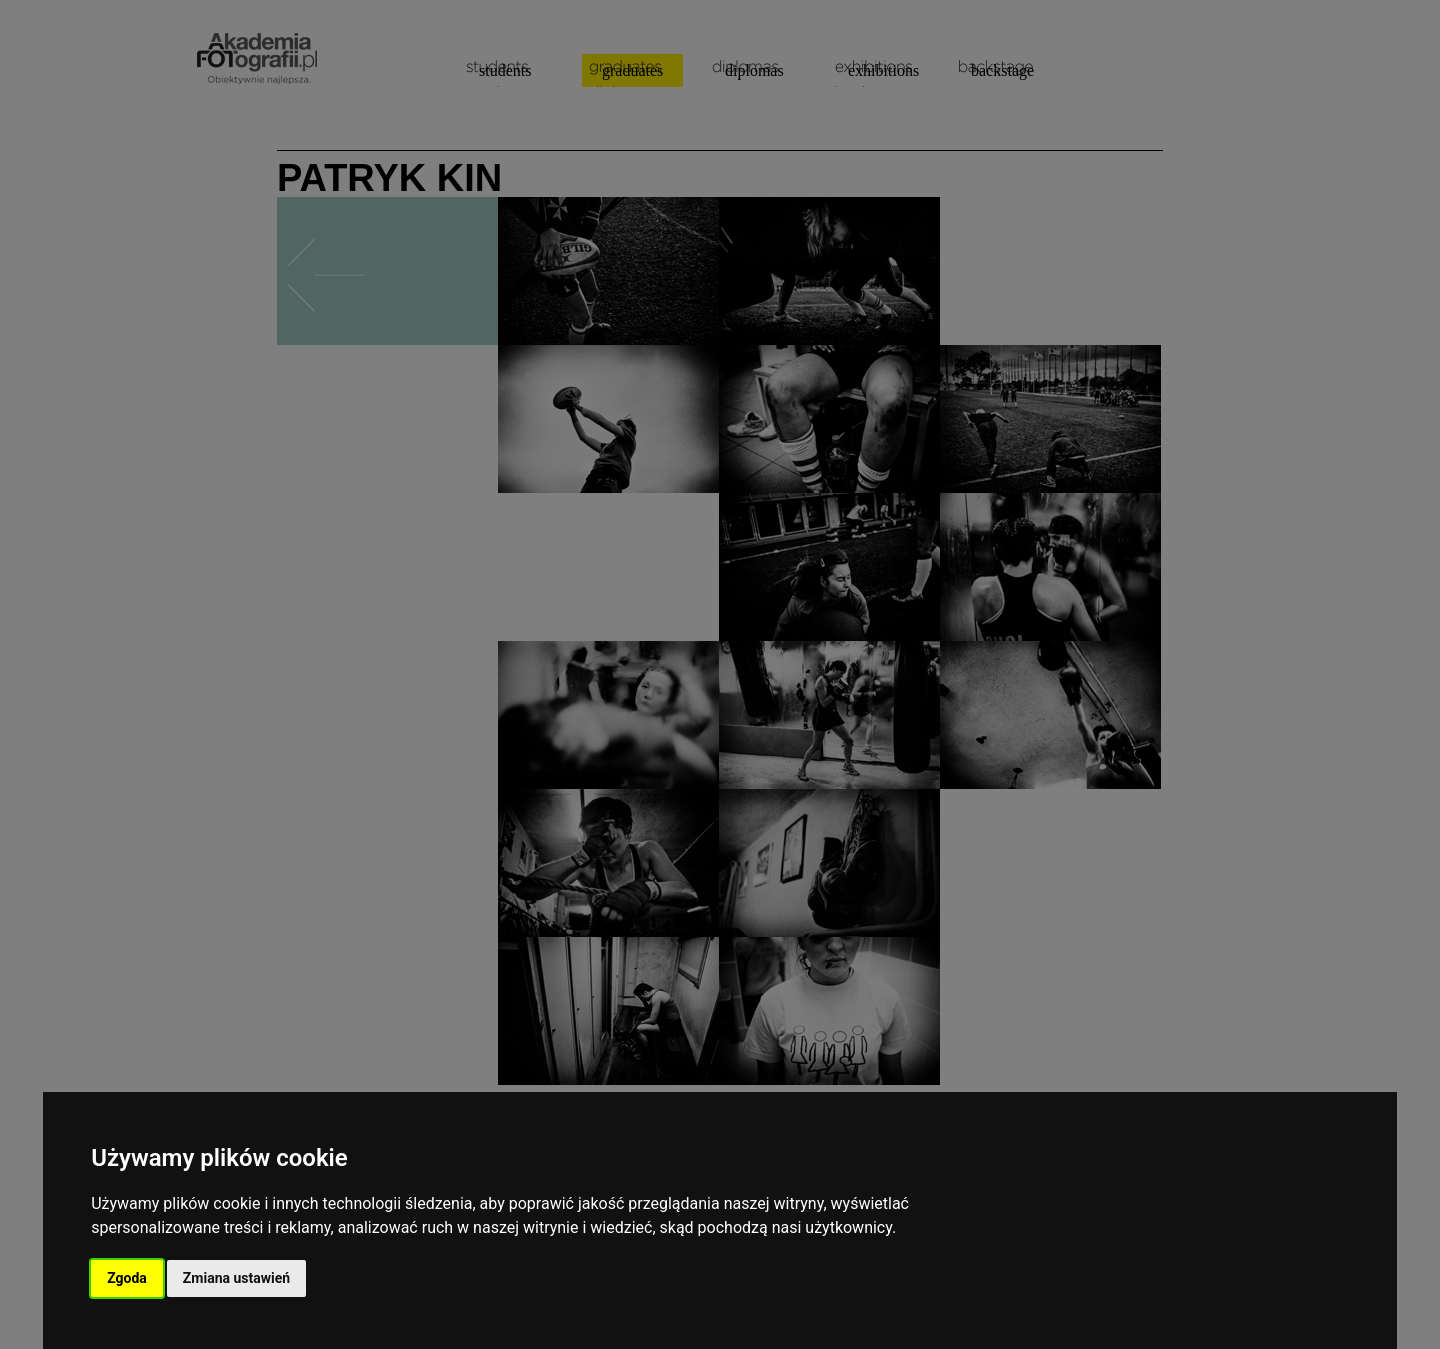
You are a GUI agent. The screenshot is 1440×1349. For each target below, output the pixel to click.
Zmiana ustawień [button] (236, 1278)
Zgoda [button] (127, 1278)
